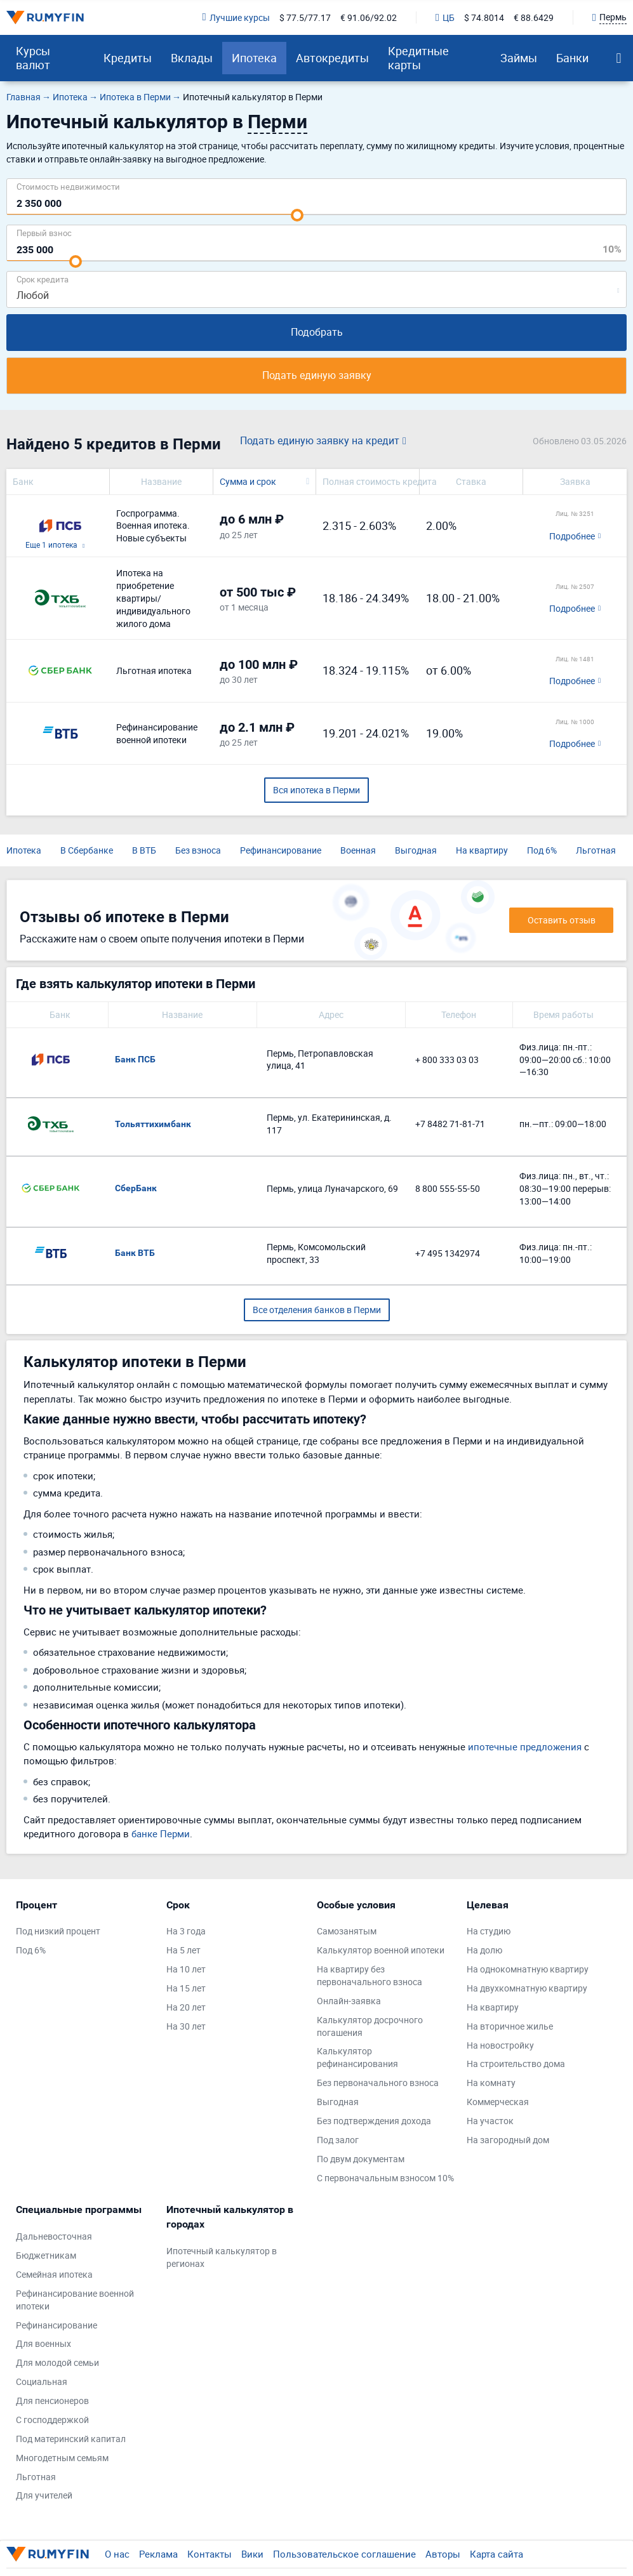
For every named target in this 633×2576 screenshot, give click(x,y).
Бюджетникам (46, 2255)
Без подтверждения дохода (374, 2121)
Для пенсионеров (52, 2400)
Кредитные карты (418, 57)
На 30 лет (186, 2026)
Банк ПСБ (135, 1059)
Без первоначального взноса (378, 2083)
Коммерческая (498, 2102)
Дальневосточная (54, 2236)
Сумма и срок (248, 481)
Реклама (158, 2553)
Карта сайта (496, 2553)
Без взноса (198, 850)
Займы (518, 57)
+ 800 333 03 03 (447, 1060)
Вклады (192, 57)
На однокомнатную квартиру (528, 1969)
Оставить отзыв (562, 920)
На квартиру (482, 850)
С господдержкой (52, 2420)
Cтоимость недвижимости (68, 186)
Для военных (43, 2343)
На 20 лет (186, 2007)
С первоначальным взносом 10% (385, 2178)
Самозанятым (346, 1931)
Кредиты (127, 57)
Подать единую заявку (316, 375)
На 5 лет (183, 1950)
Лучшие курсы (236, 17)
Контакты (209, 2553)
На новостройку (500, 2045)
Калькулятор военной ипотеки (380, 1950)
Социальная (41, 2381)
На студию (488, 1931)
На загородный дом (508, 2140)
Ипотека (254, 57)
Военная (358, 850)
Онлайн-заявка (349, 2001)
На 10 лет (186, 1969)
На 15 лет (186, 1988)
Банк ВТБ (135, 1253)
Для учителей (44, 2495)
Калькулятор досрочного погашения (370, 2026)
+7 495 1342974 (447, 1253)
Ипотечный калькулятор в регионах (221, 2257)
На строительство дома (516, 2063)
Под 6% (542, 850)
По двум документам (360, 2159)
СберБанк (136, 1188)
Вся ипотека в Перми (316, 790)
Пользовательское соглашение (344, 2553)
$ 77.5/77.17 (305, 17)
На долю (484, 1950)
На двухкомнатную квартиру (527, 1988)
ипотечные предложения (525, 1746)
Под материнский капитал (71, 2439)
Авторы (442, 2553)
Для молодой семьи (57, 2362)
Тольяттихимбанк (153, 1124)
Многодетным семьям (62, 2458)
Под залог (338, 2140)
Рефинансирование (280, 850)
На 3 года (186, 1931)
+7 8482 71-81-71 (450, 1124)
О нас (117, 2553)
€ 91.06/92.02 (368, 17)
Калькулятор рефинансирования (357, 2057)
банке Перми (160, 1833)
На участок (490, 2121)
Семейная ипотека (54, 2274)
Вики (252, 2553)
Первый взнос (44, 232)
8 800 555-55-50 (447, 1188)
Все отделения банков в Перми (317, 1310)
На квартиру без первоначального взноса (369, 1975)
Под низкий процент (58, 1931)
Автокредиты (332, 57)
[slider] (297, 215)
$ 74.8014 (484, 17)
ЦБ (445, 17)
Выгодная (416, 850)
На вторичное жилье (510, 2026)
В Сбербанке (86, 850)
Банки (572, 57)
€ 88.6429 (534, 17)
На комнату (491, 2083)
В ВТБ (144, 850)
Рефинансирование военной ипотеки (75, 2299)
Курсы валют (33, 57)
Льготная (596, 850)
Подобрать (317, 332)
